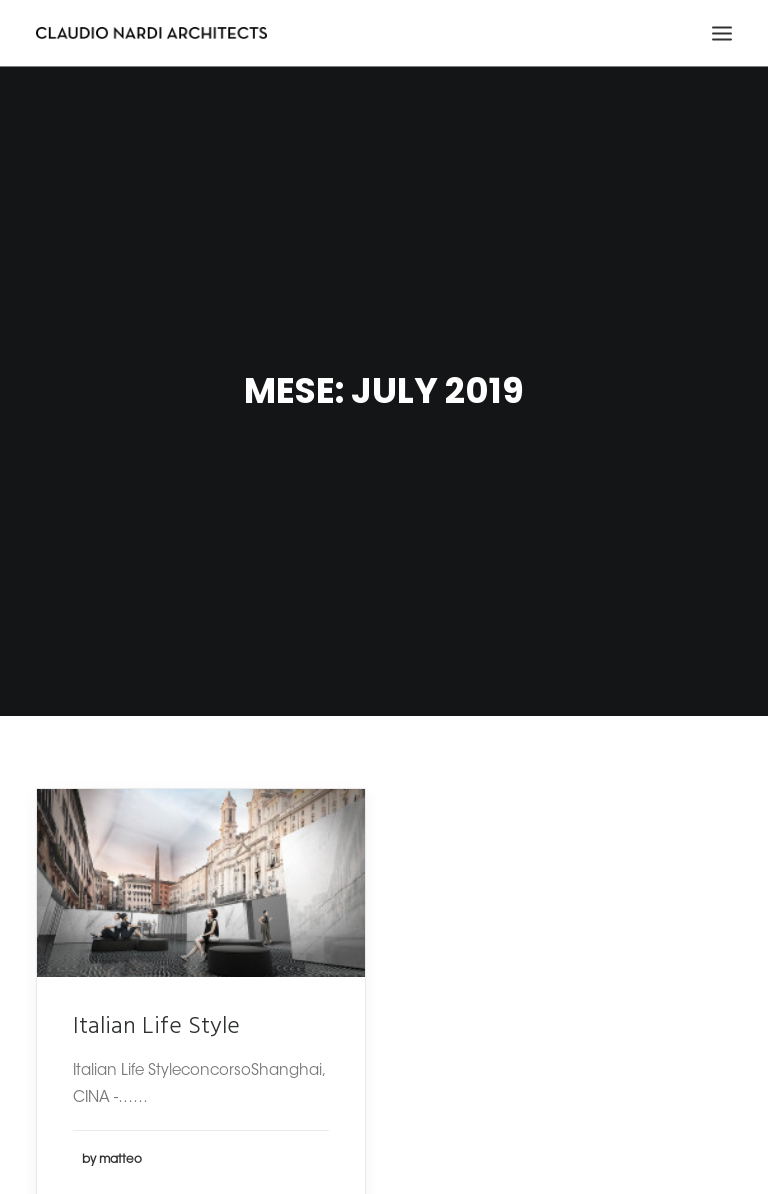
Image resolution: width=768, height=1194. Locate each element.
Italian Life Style (156, 1015)
